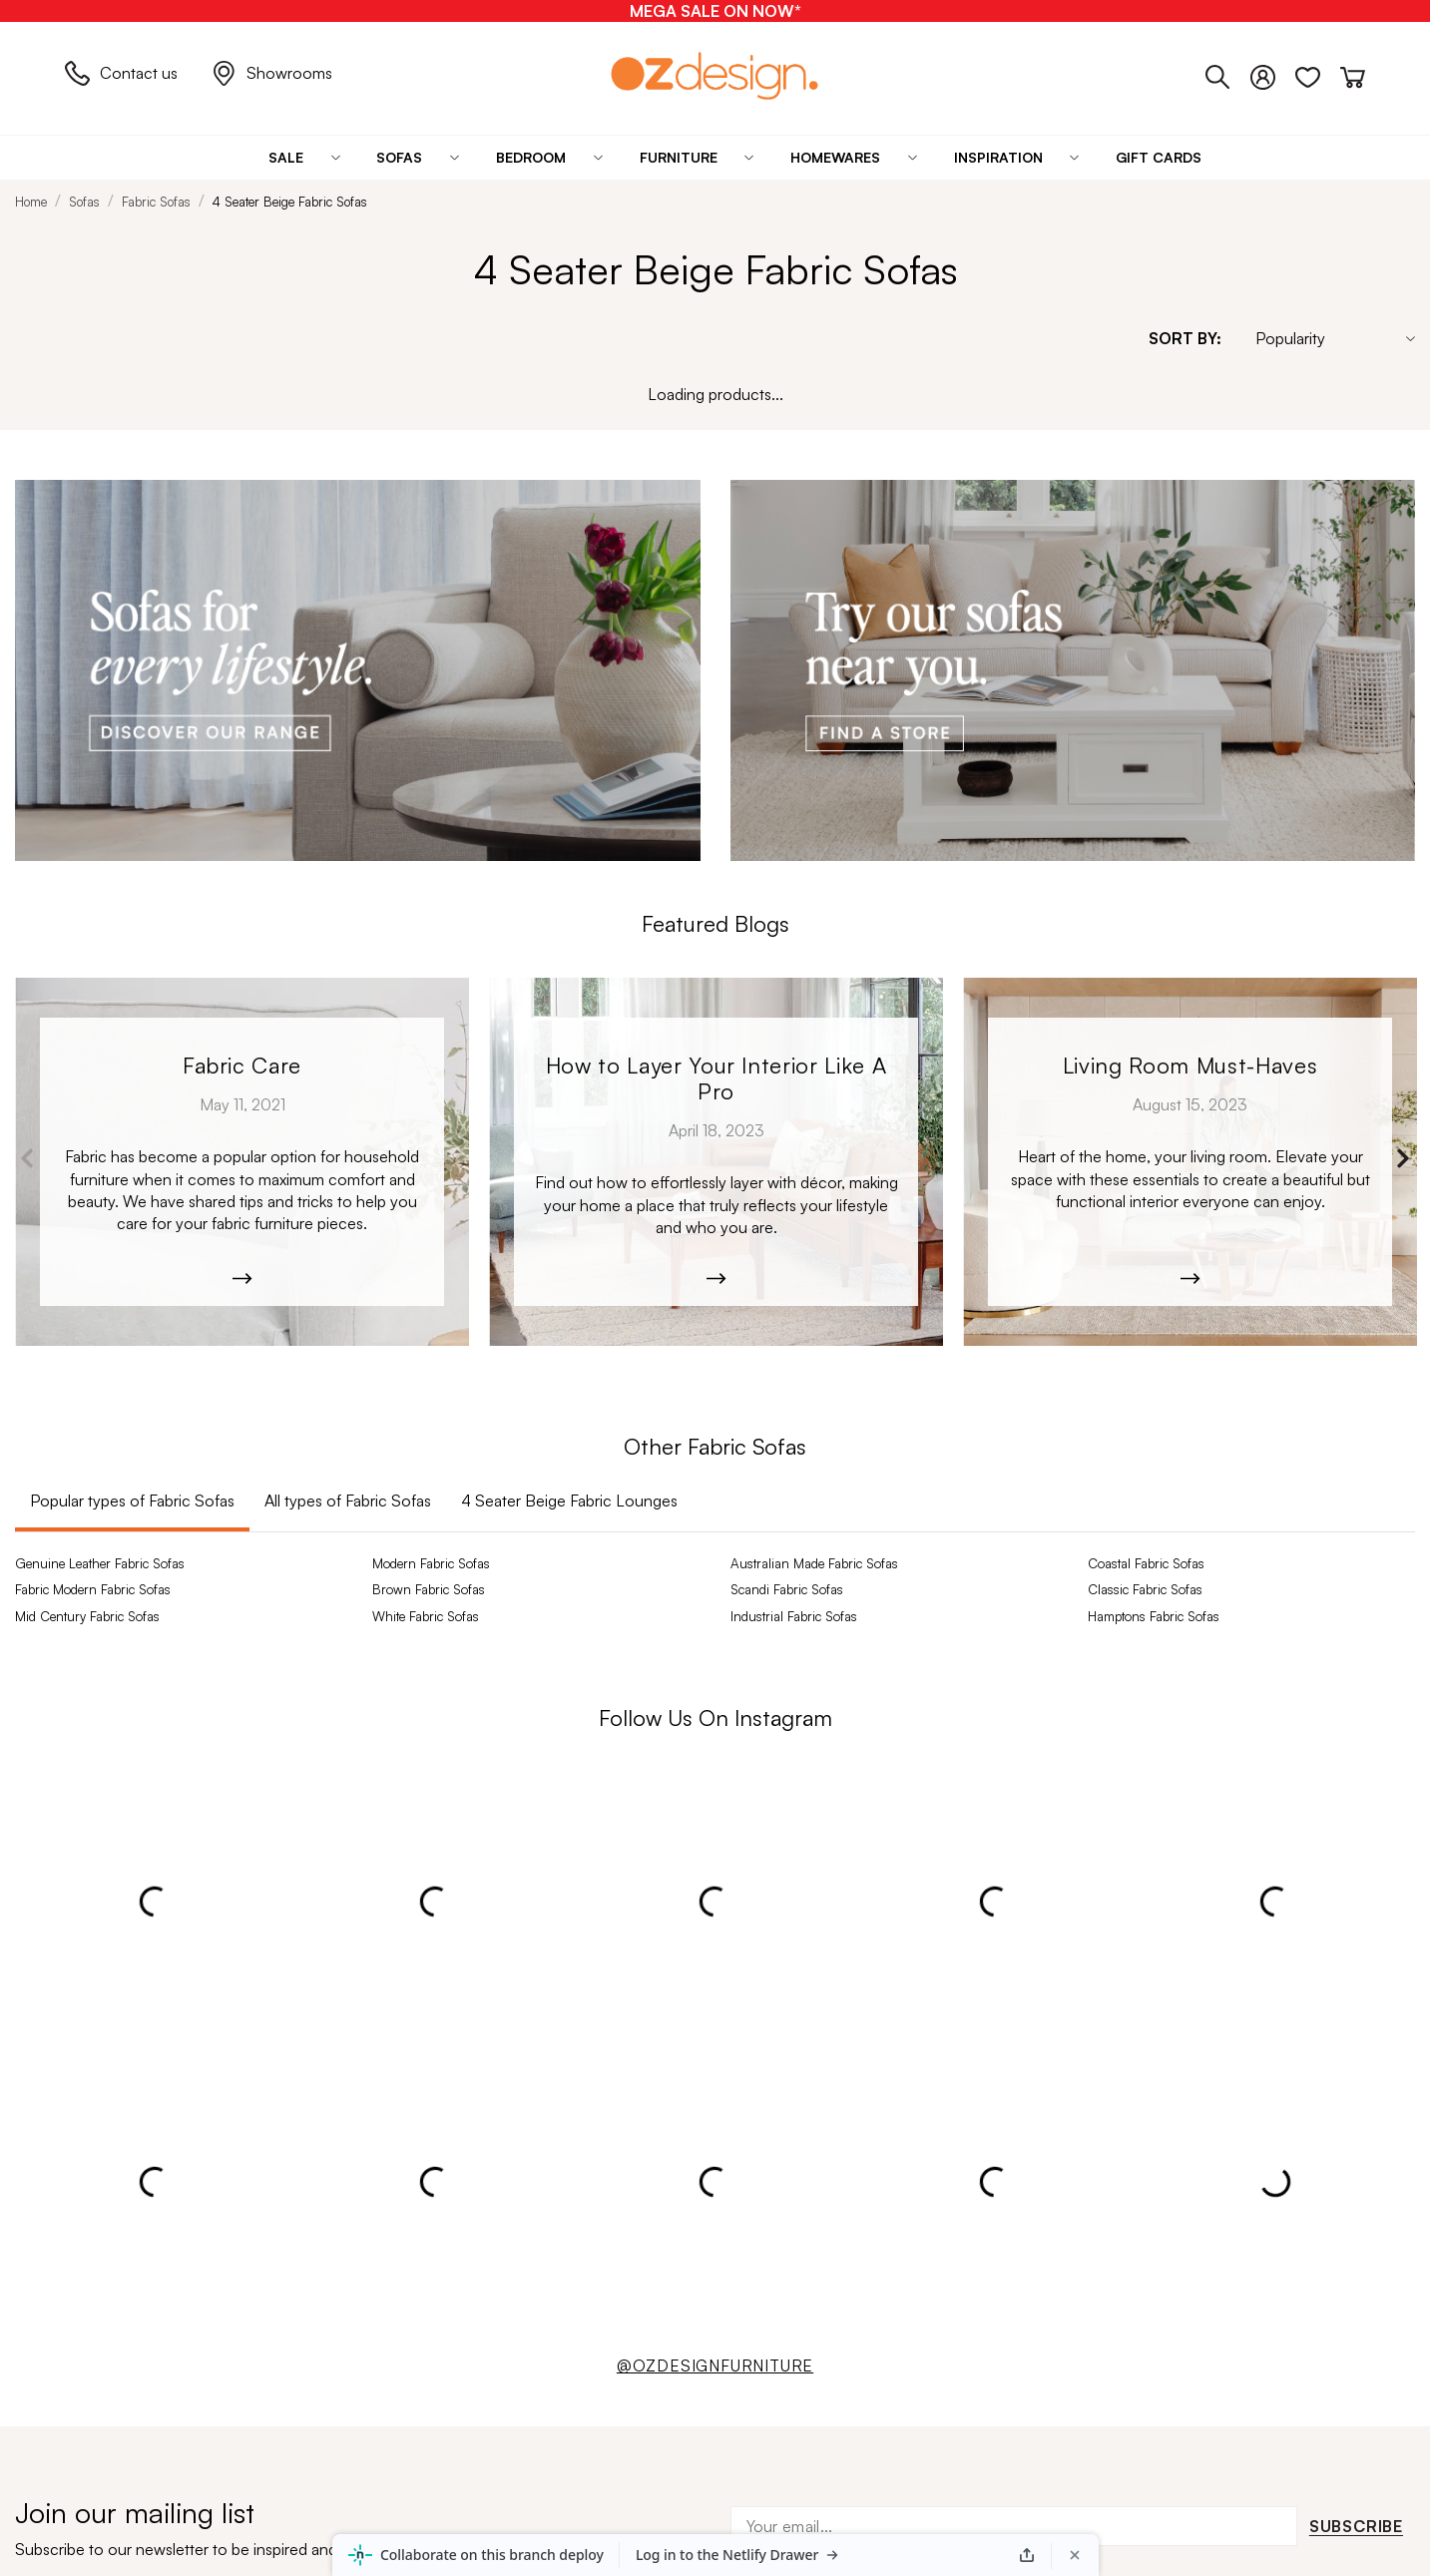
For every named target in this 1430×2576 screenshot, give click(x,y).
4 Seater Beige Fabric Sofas (290, 202)
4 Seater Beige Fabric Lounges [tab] (569, 1500)
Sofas (84, 202)
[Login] (1272, 73)
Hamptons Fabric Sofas (1153, 1616)
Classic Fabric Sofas (1145, 1589)
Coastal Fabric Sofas (1146, 1563)
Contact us (121, 73)
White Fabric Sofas (425, 1616)
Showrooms (272, 73)
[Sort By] (1325, 338)
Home (31, 202)
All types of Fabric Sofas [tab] (347, 1500)
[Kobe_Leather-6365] (716, 1162)
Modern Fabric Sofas (431, 1563)
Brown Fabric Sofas (428, 1589)
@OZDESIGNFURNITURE (715, 2365)
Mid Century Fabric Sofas (87, 1616)
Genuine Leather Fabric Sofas (100, 1563)
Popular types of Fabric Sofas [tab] (132, 1500)
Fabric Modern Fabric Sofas (93, 1589)
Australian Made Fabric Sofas (814, 1563)
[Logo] (714, 75)
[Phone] (1227, 73)
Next (1402, 1158)
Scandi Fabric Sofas (786, 1589)
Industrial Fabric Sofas (793, 1616)
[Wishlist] (1317, 73)
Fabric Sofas (156, 202)
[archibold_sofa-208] (242, 1162)
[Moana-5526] (1190, 1162)
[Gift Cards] (1158, 158)
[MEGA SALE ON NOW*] (715, 11)
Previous (27, 1158)
